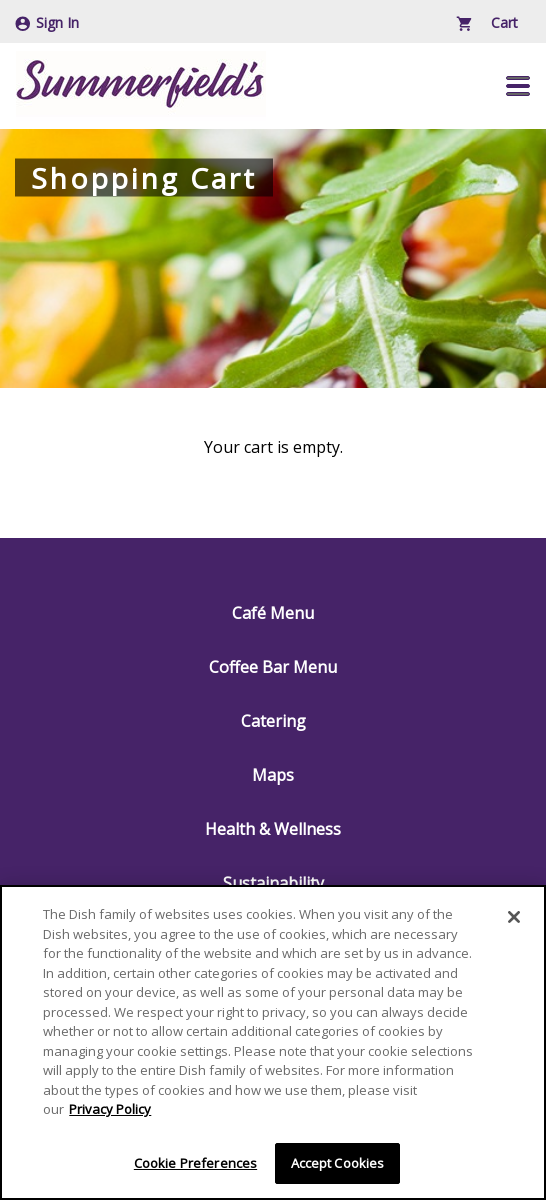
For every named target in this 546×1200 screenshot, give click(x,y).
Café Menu (273, 613)
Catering (273, 721)
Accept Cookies (338, 1165)
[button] (518, 86)
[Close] (514, 919)
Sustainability (273, 883)
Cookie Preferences (195, 1165)
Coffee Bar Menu (273, 667)
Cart (487, 22)
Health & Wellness (273, 829)
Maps (273, 775)
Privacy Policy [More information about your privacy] (110, 1111)
